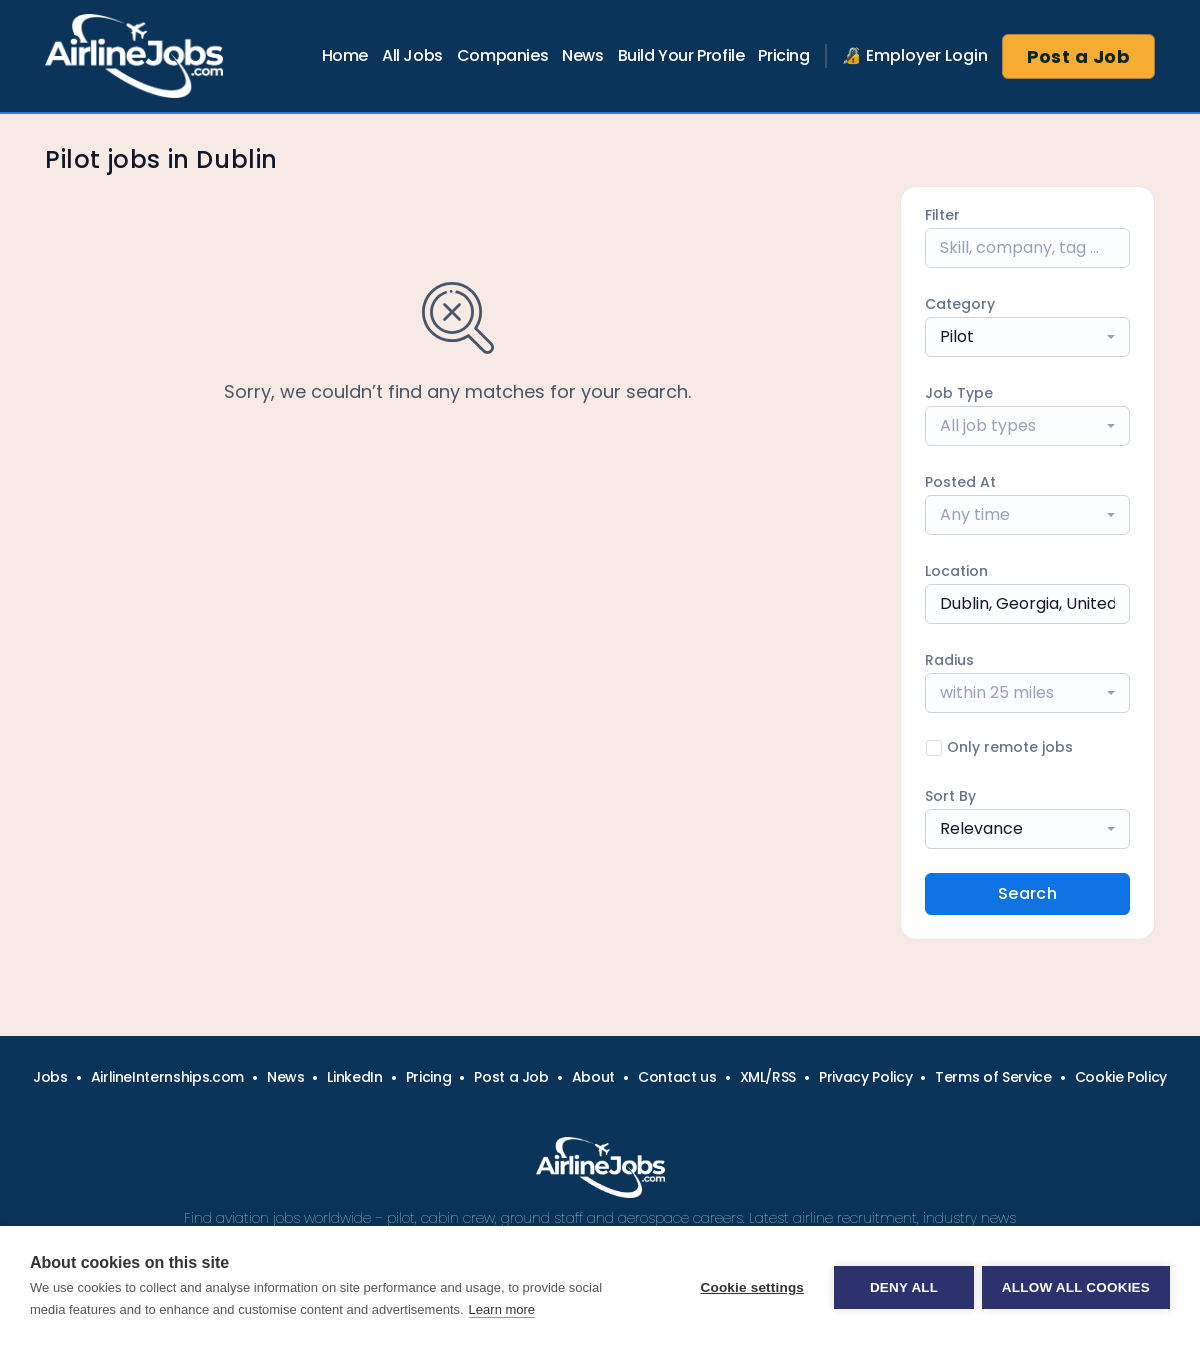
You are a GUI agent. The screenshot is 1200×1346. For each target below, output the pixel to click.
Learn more (502, 1309)
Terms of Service (993, 1077)
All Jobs (412, 55)
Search (1027, 893)
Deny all (902, 1286)
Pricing (783, 55)
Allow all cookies (1076, 1286)
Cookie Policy (1121, 1077)
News (582, 55)
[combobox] (1027, 337)
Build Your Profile (681, 55)
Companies (502, 55)
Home (345, 55)
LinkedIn (354, 1077)
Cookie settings (750, 1286)
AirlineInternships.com (167, 1077)
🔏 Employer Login (915, 55)
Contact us (677, 1077)
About (593, 1077)
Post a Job (1079, 56)
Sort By (950, 796)
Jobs (50, 1077)
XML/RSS (768, 1077)
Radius (949, 660)
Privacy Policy (865, 1077)
